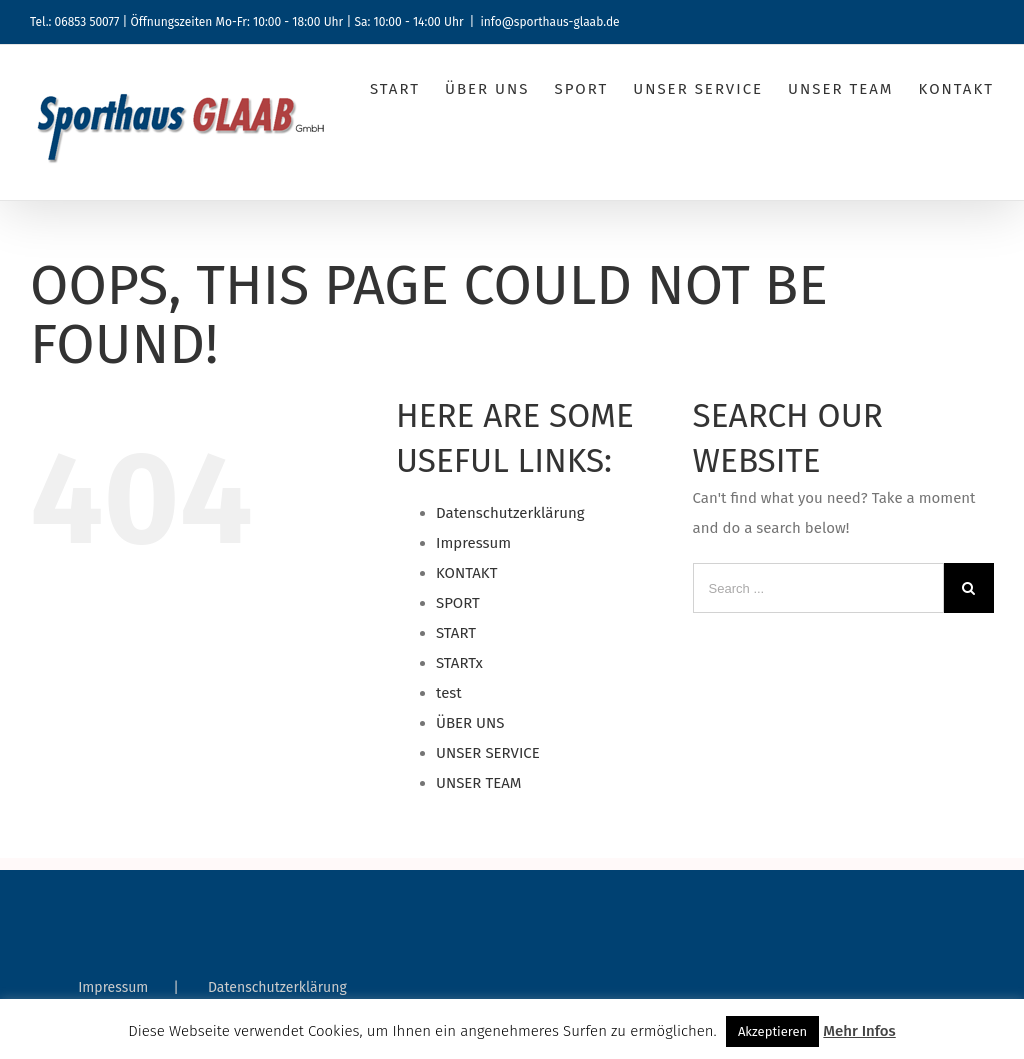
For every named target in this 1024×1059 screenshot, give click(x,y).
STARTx (459, 663)
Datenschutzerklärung (510, 513)
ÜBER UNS (470, 723)
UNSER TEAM (478, 783)
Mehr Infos (859, 1031)
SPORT (458, 603)
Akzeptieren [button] (772, 1031)
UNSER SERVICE (488, 753)
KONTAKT (466, 573)
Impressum (473, 543)
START (456, 633)
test (449, 693)
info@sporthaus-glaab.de (549, 22)
